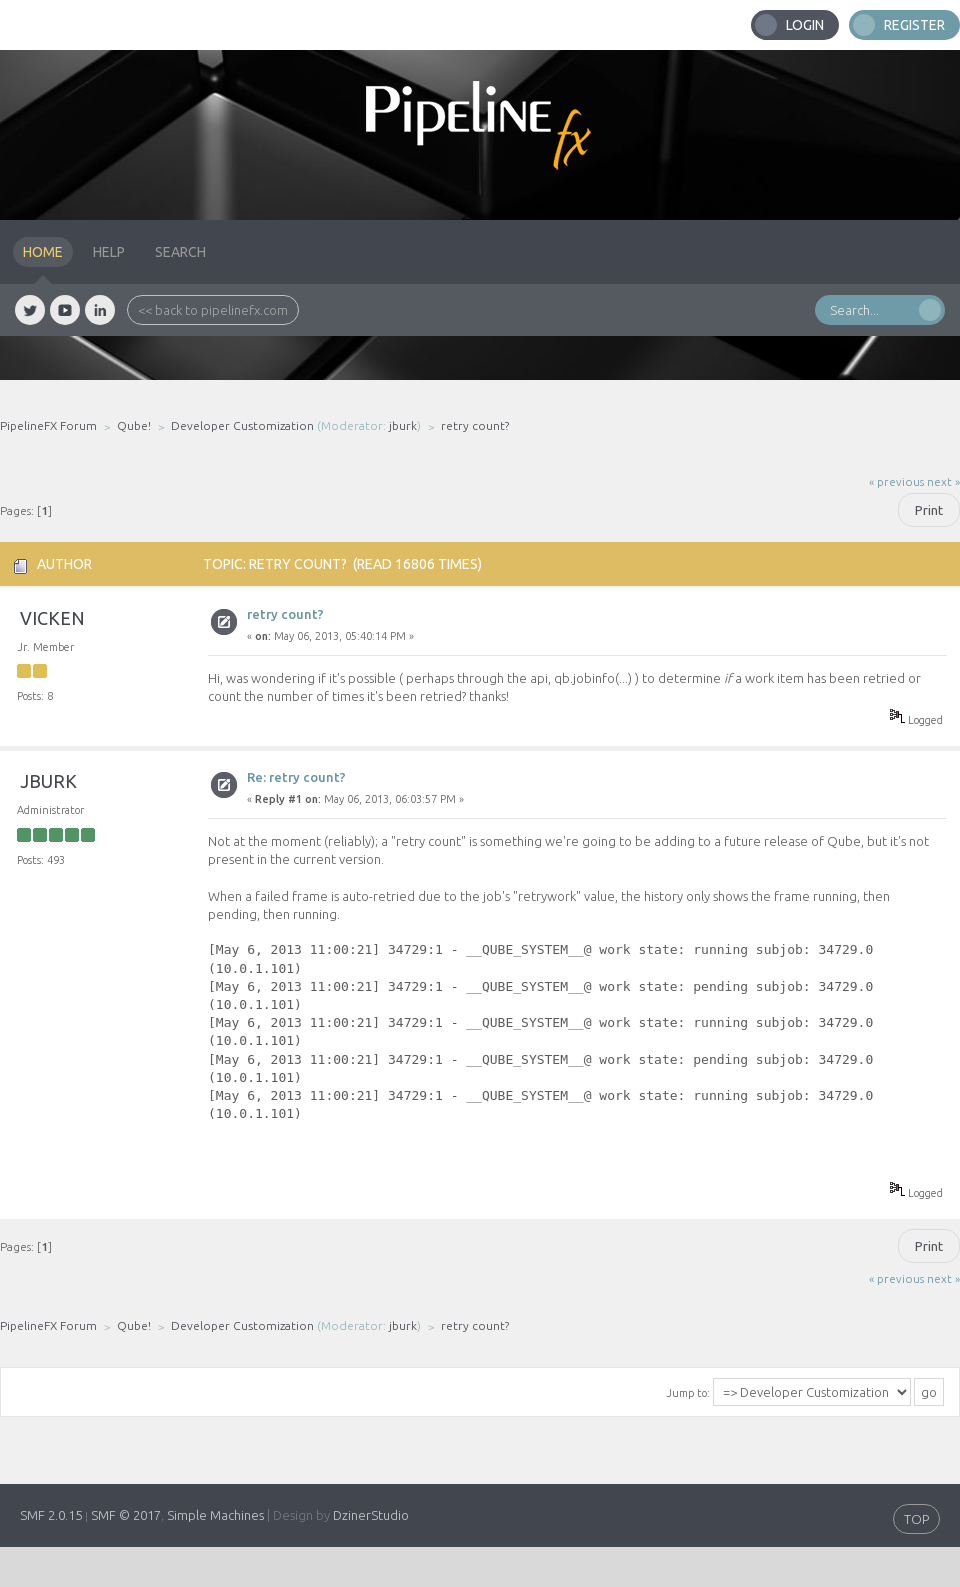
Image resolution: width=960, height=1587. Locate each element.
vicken (52, 618)
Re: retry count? (296, 777)
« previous (896, 481)
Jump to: (688, 1393)
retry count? (285, 614)
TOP (916, 1519)
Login (805, 25)
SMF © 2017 (126, 1515)
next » (943, 481)
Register (914, 25)
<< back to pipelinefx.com (213, 310)
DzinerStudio (371, 1515)
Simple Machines (215, 1515)
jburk (403, 425)
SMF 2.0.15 (51, 1515)
